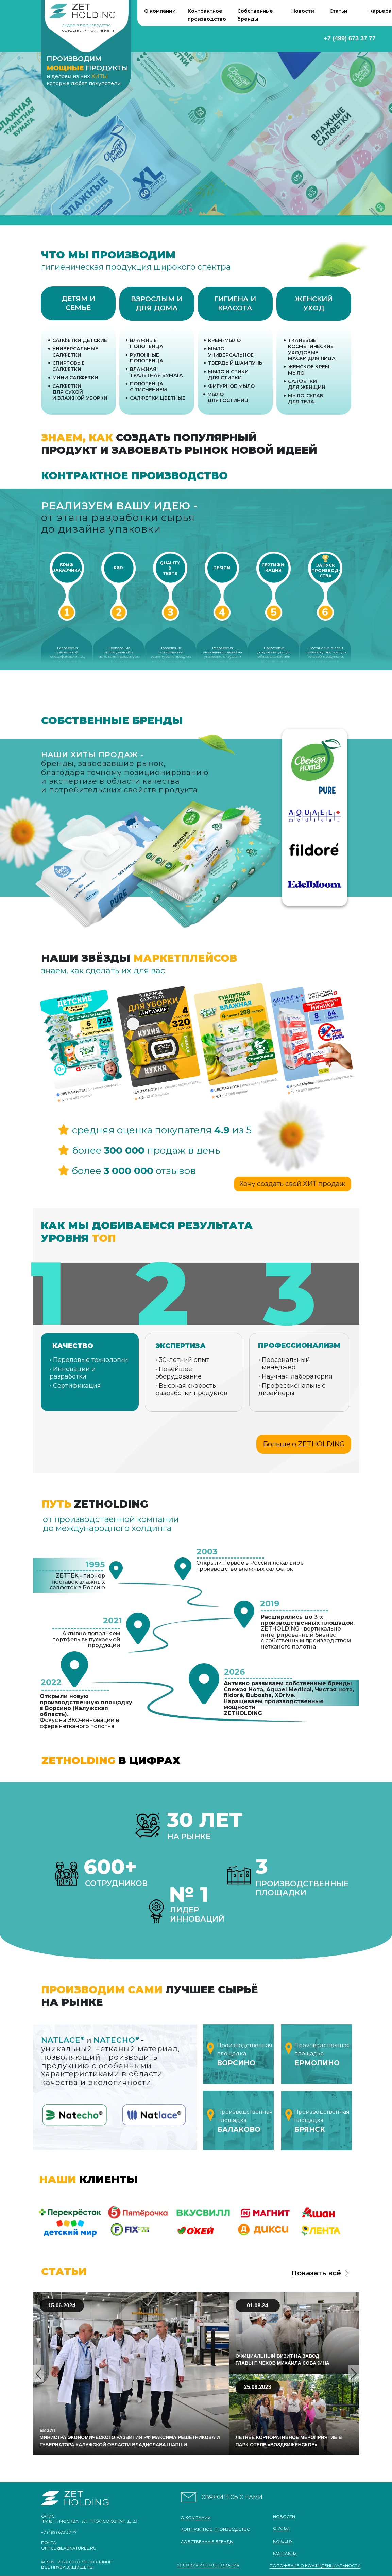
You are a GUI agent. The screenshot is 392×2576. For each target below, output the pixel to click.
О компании (160, 11)
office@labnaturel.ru (68, 2548)
